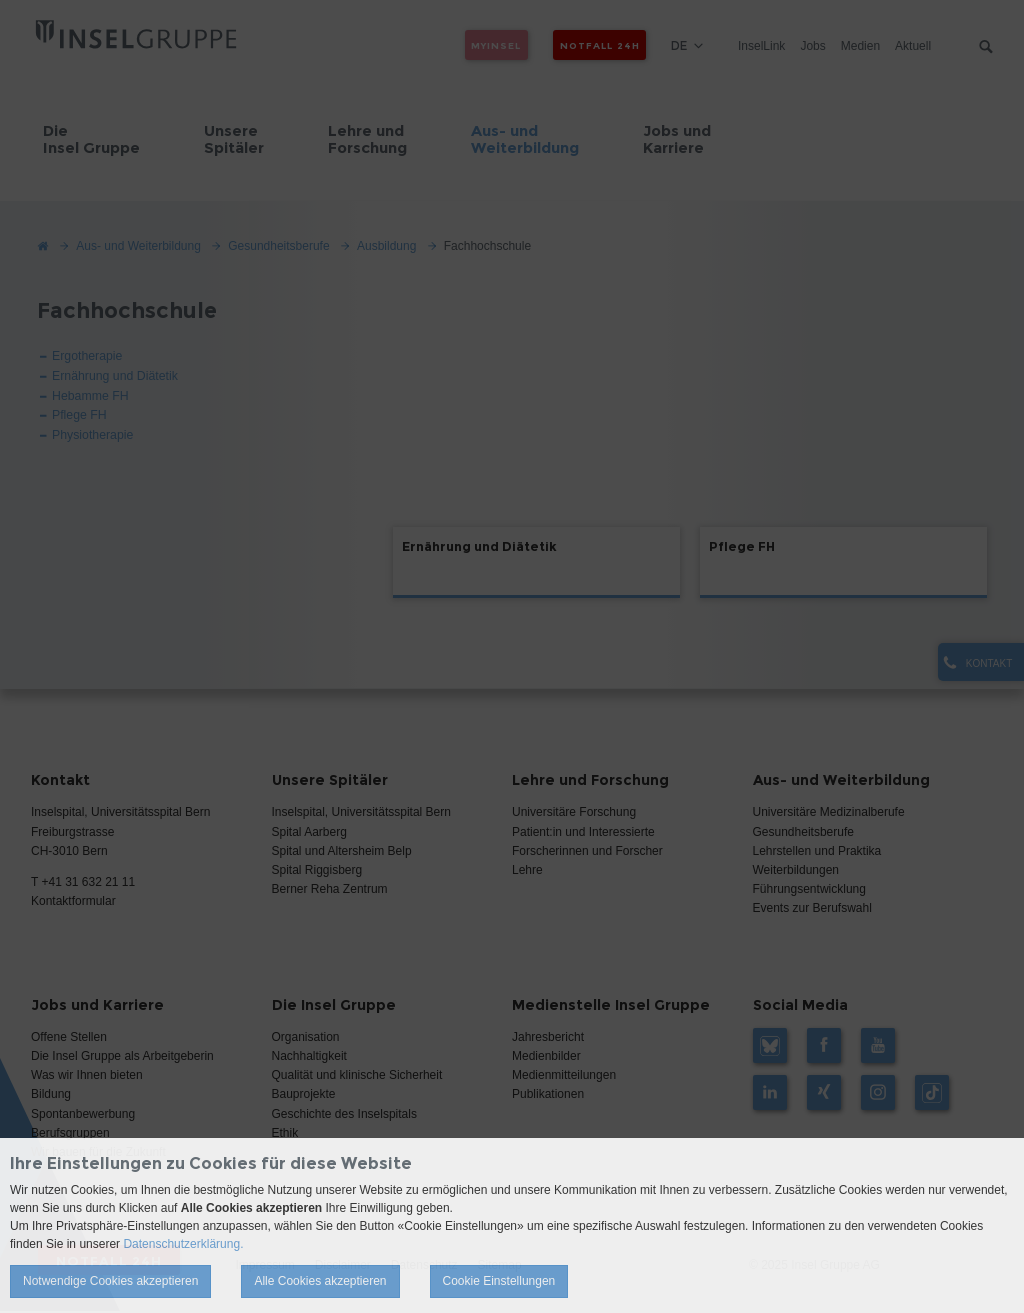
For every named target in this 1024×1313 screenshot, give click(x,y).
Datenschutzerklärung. (183, 1244)
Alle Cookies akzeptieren (320, 1281)
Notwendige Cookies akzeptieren (110, 1281)
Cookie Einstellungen (499, 1281)
